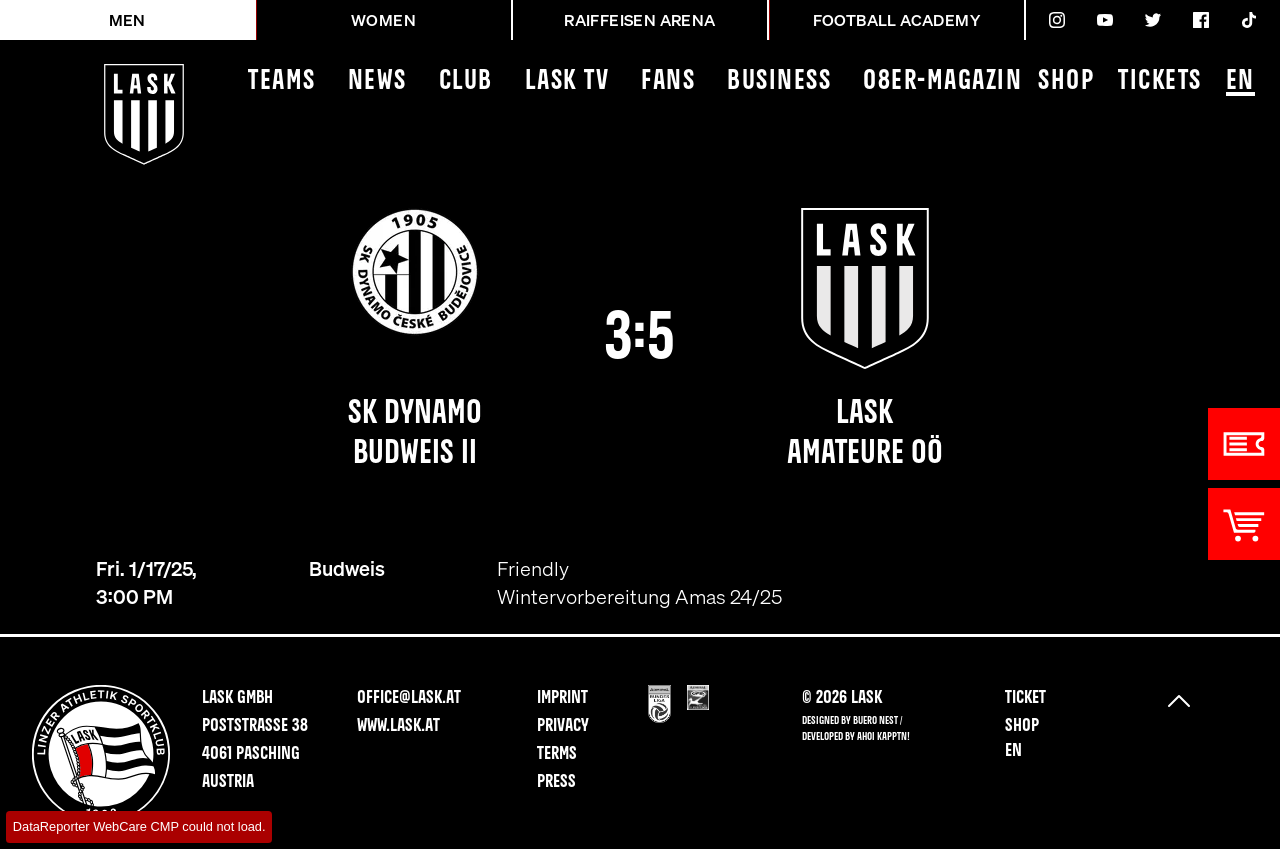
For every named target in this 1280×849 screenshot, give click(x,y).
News (377, 81)
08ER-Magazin (942, 81)
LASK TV (567, 81)
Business (779, 81)
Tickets (1160, 81)
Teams (282, 81)
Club (466, 81)
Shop (1066, 81)
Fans (668, 81)
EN (1240, 82)
